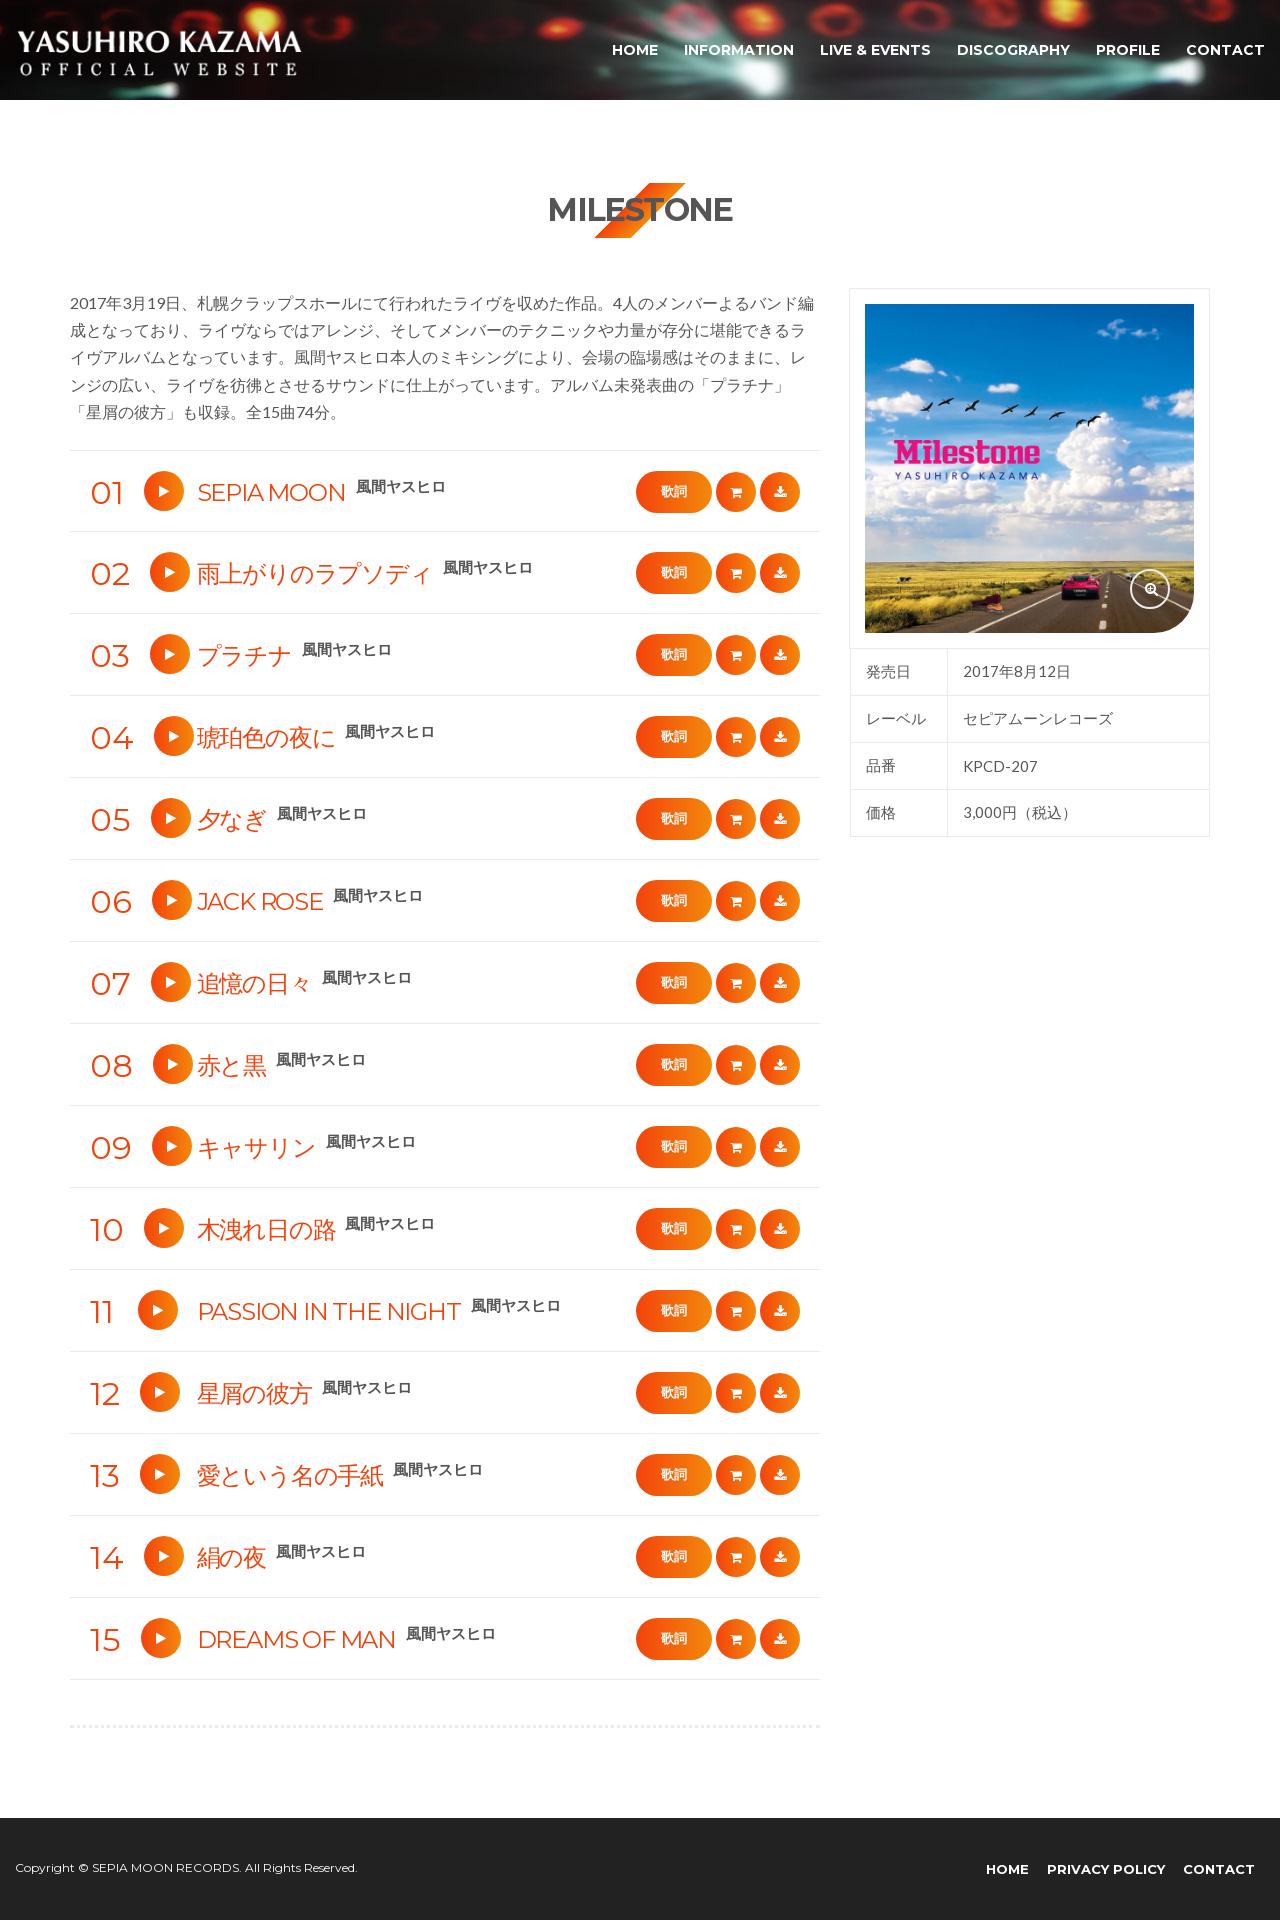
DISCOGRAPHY (1013, 50)
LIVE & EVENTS (875, 50)
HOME (635, 50)
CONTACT (1225, 50)
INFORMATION (739, 50)
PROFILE (1128, 50)
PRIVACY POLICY (1106, 1869)
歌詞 (674, 491)
